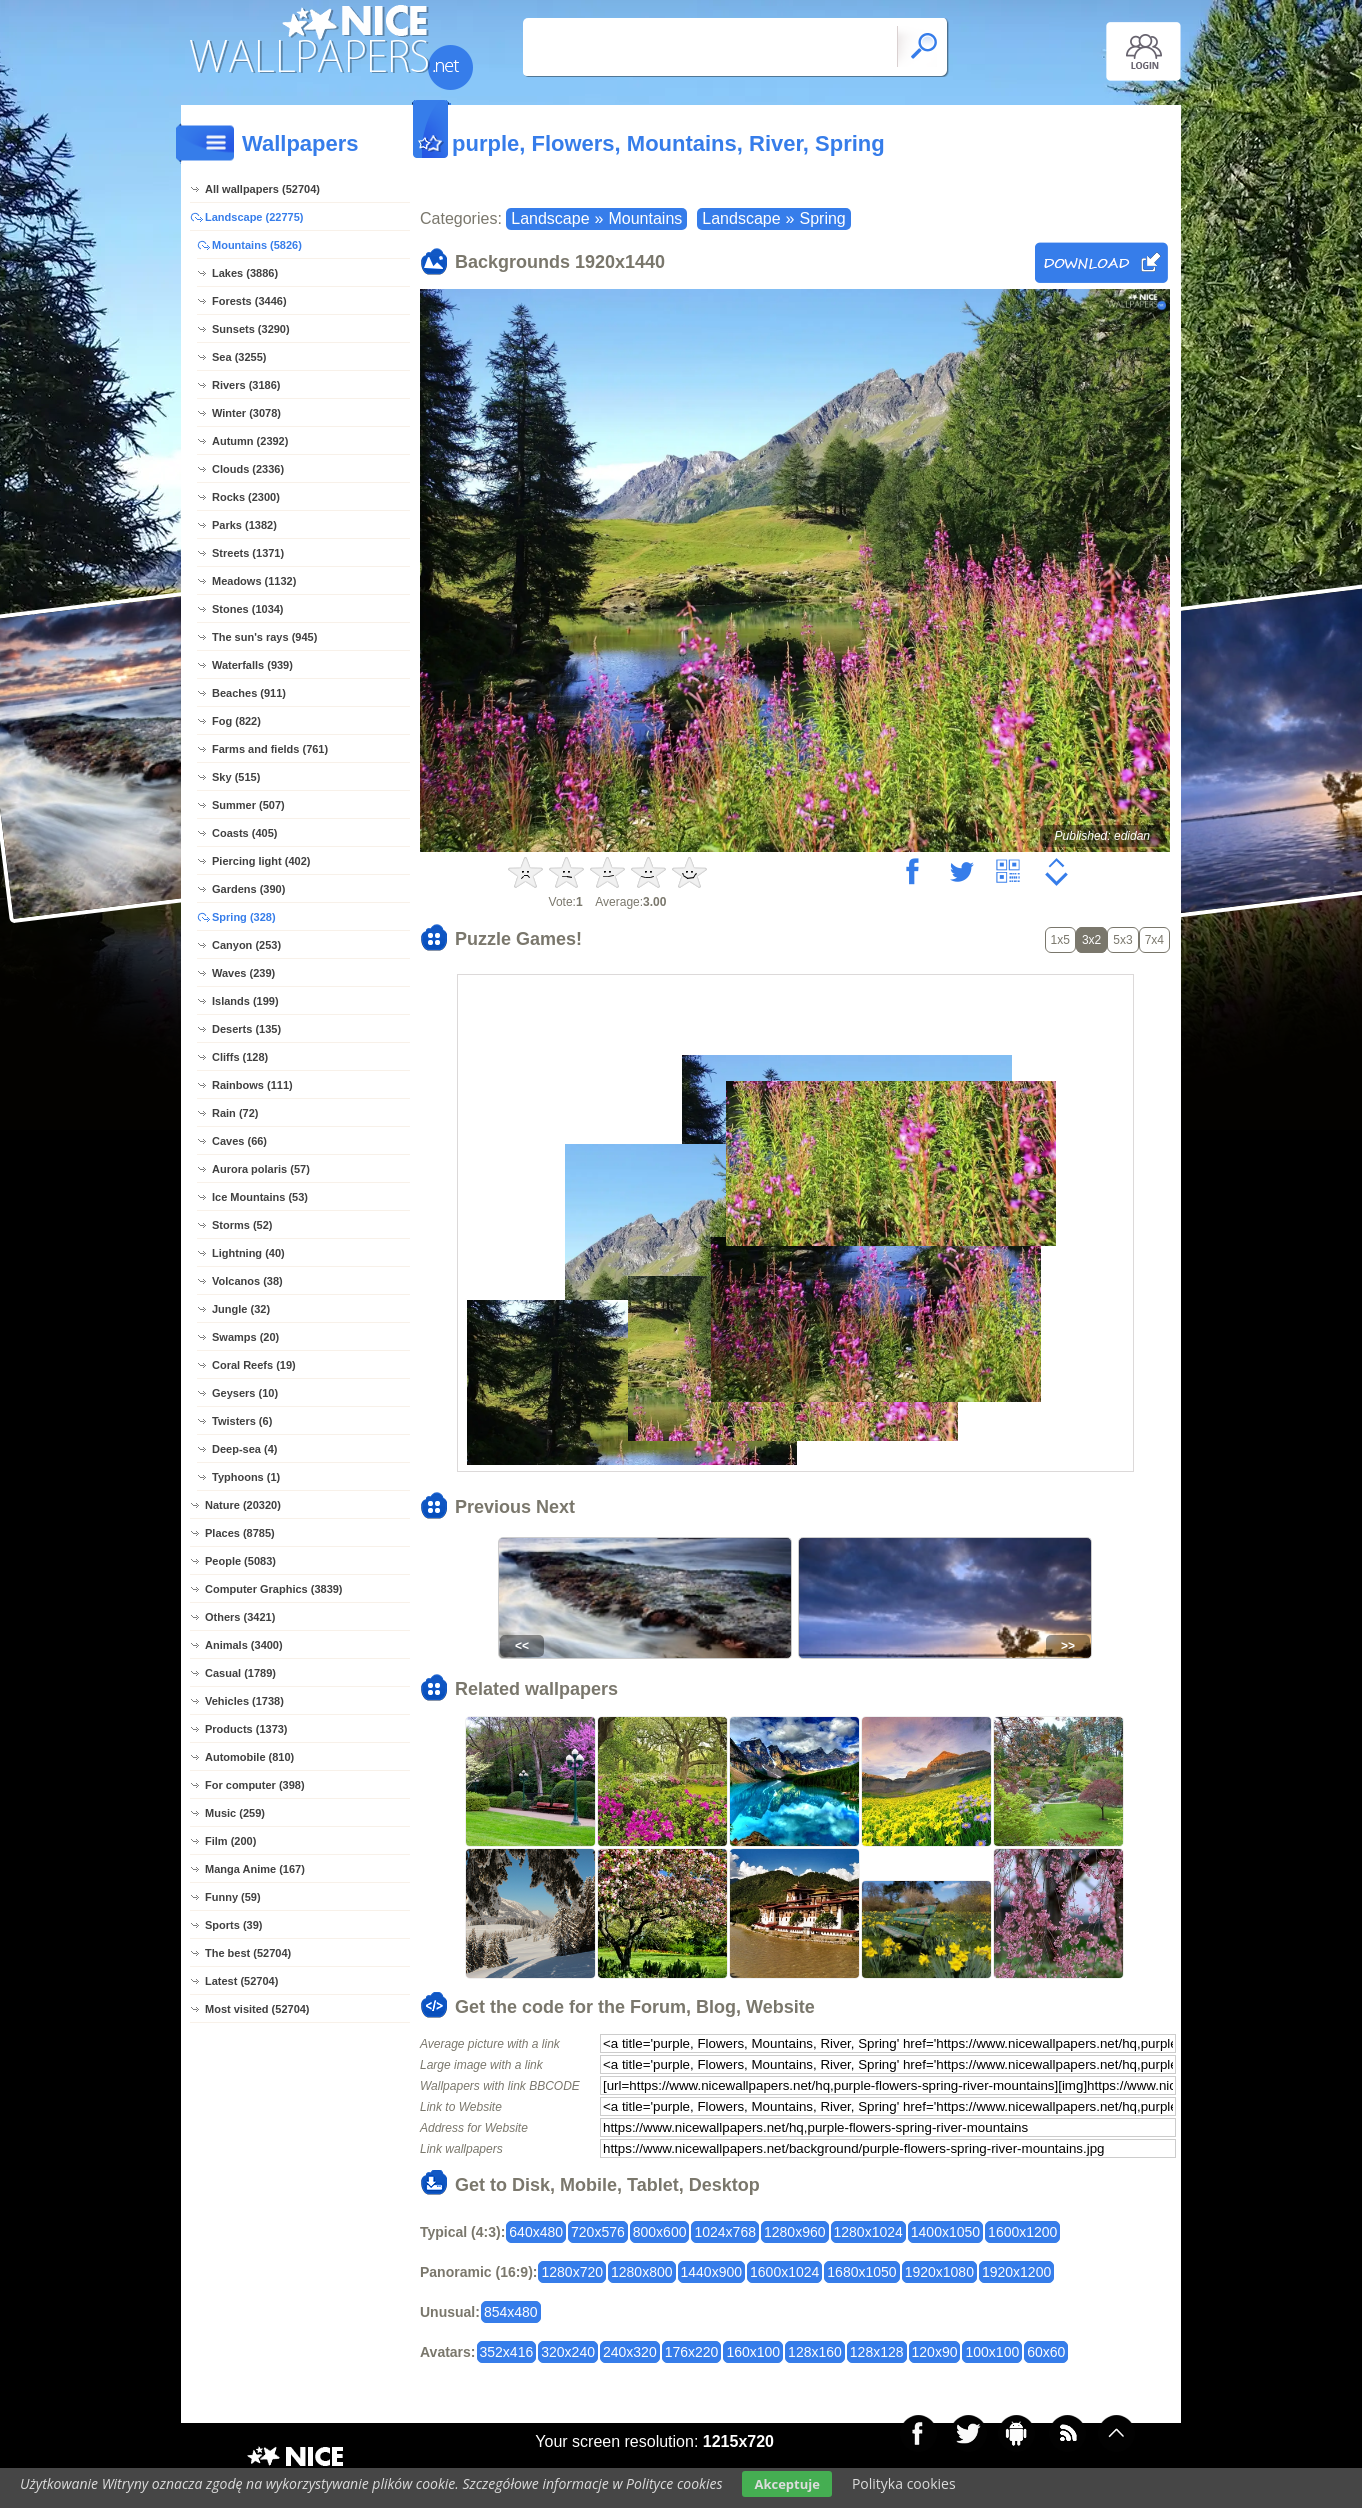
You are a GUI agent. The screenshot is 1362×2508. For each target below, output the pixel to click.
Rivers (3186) (246, 385)
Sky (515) (236, 777)
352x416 (507, 2352)
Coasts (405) (244, 833)
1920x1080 (939, 2272)
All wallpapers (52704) (262, 189)
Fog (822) (236, 721)
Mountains (645, 218)
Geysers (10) (245, 1393)
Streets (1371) (248, 553)
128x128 (877, 2352)
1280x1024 (868, 2232)
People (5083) (240, 1561)
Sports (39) (233, 1925)
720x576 (598, 2232)
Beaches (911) (249, 693)
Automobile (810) (249, 1757)
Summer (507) (248, 805)
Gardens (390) (248, 889)
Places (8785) (240, 1533)
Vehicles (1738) (244, 1701)
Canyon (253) (246, 945)
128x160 (815, 2352)
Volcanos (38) (247, 1281)
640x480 (536, 2232)
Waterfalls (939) (252, 665)
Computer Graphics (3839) (274, 1589)
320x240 (568, 2352)
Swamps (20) (245, 1337)
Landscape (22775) (254, 217)
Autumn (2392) (250, 441)
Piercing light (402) (261, 861)
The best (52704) (248, 1953)
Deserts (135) (246, 1029)
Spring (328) (244, 917)
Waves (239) (243, 973)
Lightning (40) (248, 1253)
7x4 (1154, 940)
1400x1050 (945, 2232)
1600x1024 (784, 2272)
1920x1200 (1016, 2272)
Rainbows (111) (252, 1085)
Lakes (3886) (245, 273)
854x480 (511, 2312)
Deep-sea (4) (244, 1449)
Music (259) (235, 1813)
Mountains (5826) (257, 245)
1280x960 (795, 2232)
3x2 (1091, 940)
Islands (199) (245, 1001)
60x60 (1046, 2352)
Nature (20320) (243, 1505)
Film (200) (230, 1841)
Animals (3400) (244, 1645)
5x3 (1122, 940)
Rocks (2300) (246, 497)
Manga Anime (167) (255, 1869)
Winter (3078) (246, 413)
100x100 (992, 2352)
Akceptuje (786, 2484)
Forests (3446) (249, 301)
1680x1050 (861, 2272)
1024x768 (725, 2232)
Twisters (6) (242, 1421)
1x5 (1060, 940)
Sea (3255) (239, 357)
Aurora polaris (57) (261, 1169)
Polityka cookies (904, 2483)
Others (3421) (240, 1617)
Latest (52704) (241, 1981)
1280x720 (572, 2272)
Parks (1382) (244, 525)
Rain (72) (235, 1113)
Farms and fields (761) (270, 749)
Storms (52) (242, 1225)
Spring (823, 218)
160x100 (753, 2352)
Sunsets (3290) (251, 329)
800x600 (660, 2232)
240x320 (630, 2352)
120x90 (935, 2352)
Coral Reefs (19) (254, 1365)
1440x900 (712, 2272)
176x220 (692, 2352)
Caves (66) (239, 1141)
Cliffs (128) (240, 1057)
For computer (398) (255, 1785)
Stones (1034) (248, 609)
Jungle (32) (241, 1309)
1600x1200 (1022, 2232)
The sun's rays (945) (264, 637)
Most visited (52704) (257, 2009)
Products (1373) (246, 1729)
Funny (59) (233, 1897)
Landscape (550, 218)
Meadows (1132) (254, 581)
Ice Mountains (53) (260, 1197)
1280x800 (642, 2272)
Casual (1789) (240, 1673)
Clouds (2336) (248, 469)
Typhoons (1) (246, 1477)
